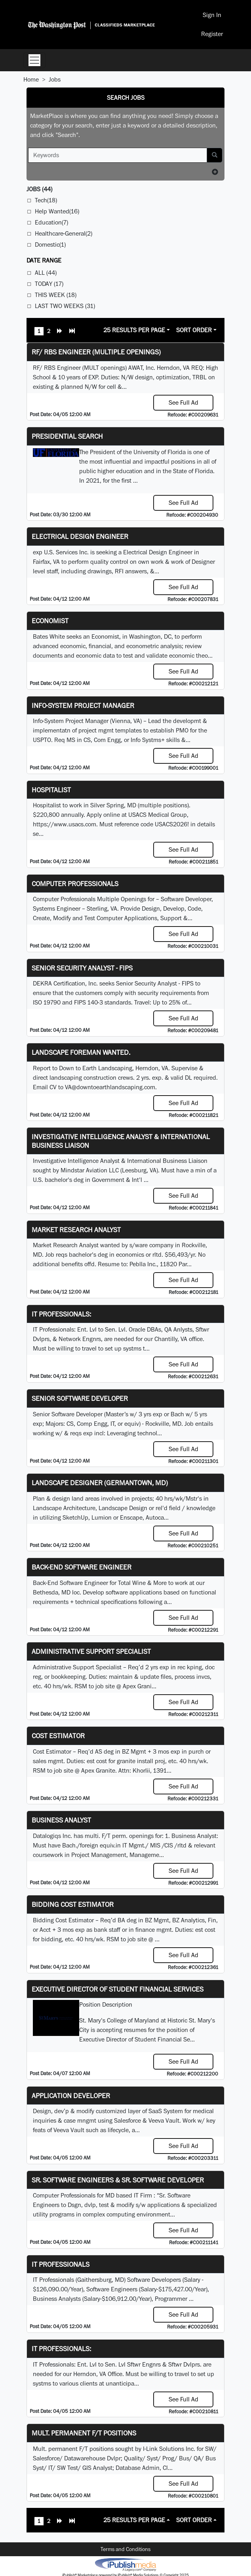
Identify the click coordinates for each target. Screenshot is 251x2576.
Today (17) (49, 283)
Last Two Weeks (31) (65, 306)
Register (212, 34)
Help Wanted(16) (57, 211)
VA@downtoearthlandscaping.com (110, 1087)
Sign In (212, 15)
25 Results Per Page (134, 330)
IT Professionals (60, 2264)
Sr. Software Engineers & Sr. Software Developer (118, 2180)
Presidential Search (67, 436)
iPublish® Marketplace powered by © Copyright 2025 (125, 2564)
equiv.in (110, 1845)
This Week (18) (55, 295)
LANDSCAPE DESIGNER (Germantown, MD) (100, 1482)
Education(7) (51, 222)
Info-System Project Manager (83, 705)
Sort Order (194, 330)
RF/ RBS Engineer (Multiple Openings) (96, 352)
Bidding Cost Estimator (73, 1904)
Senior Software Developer (80, 1398)
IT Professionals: (61, 1314)
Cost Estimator (58, 1735)
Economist (50, 620)
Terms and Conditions (125, 2549)
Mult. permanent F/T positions (84, 2433)
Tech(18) (46, 200)
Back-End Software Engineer (81, 1567)
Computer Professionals (75, 883)
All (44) (46, 272)
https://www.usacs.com (64, 824)
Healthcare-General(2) (63, 233)
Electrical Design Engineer (80, 536)
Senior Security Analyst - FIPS (82, 968)
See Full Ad (183, 402)
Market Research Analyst (76, 1229)
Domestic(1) (50, 244)
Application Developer (71, 2095)
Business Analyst (61, 1820)
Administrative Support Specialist (91, 1651)
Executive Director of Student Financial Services (117, 1989)
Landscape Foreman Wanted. (81, 1052)
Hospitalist (51, 790)
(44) (39, 189)
